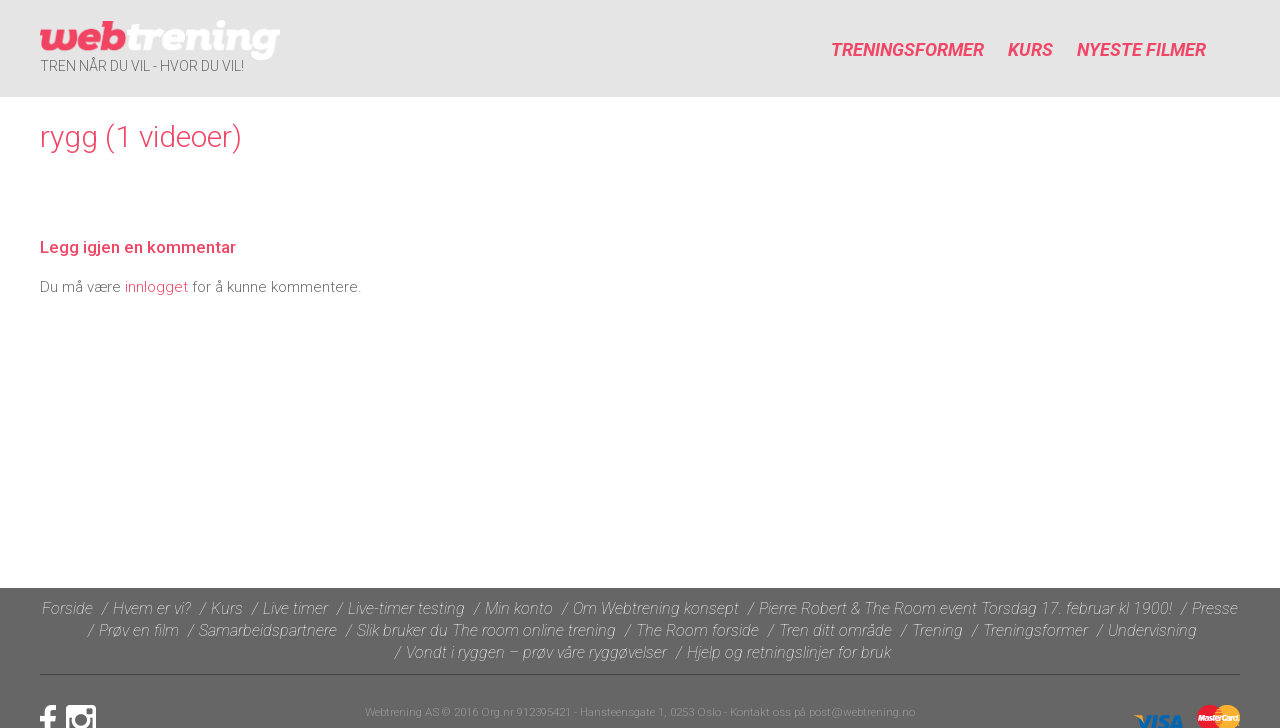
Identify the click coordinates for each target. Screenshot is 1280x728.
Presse (1215, 608)
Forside (67, 608)
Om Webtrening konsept (656, 608)
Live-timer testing (406, 608)
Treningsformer (907, 49)
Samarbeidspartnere (268, 630)
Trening (937, 630)
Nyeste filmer (1141, 49)
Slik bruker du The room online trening (486, 630)
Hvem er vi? (152, 608)
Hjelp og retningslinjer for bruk (789, 652)
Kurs (1030, 49)
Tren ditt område (835, 630)
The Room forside (697, 630)
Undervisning (1152, 630)
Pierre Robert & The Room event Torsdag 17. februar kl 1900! (965, 608)
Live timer (295, 608)
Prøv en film (139, 630)
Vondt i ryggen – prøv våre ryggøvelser (536, 652)
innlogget (156, 287)
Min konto (519, 608)
